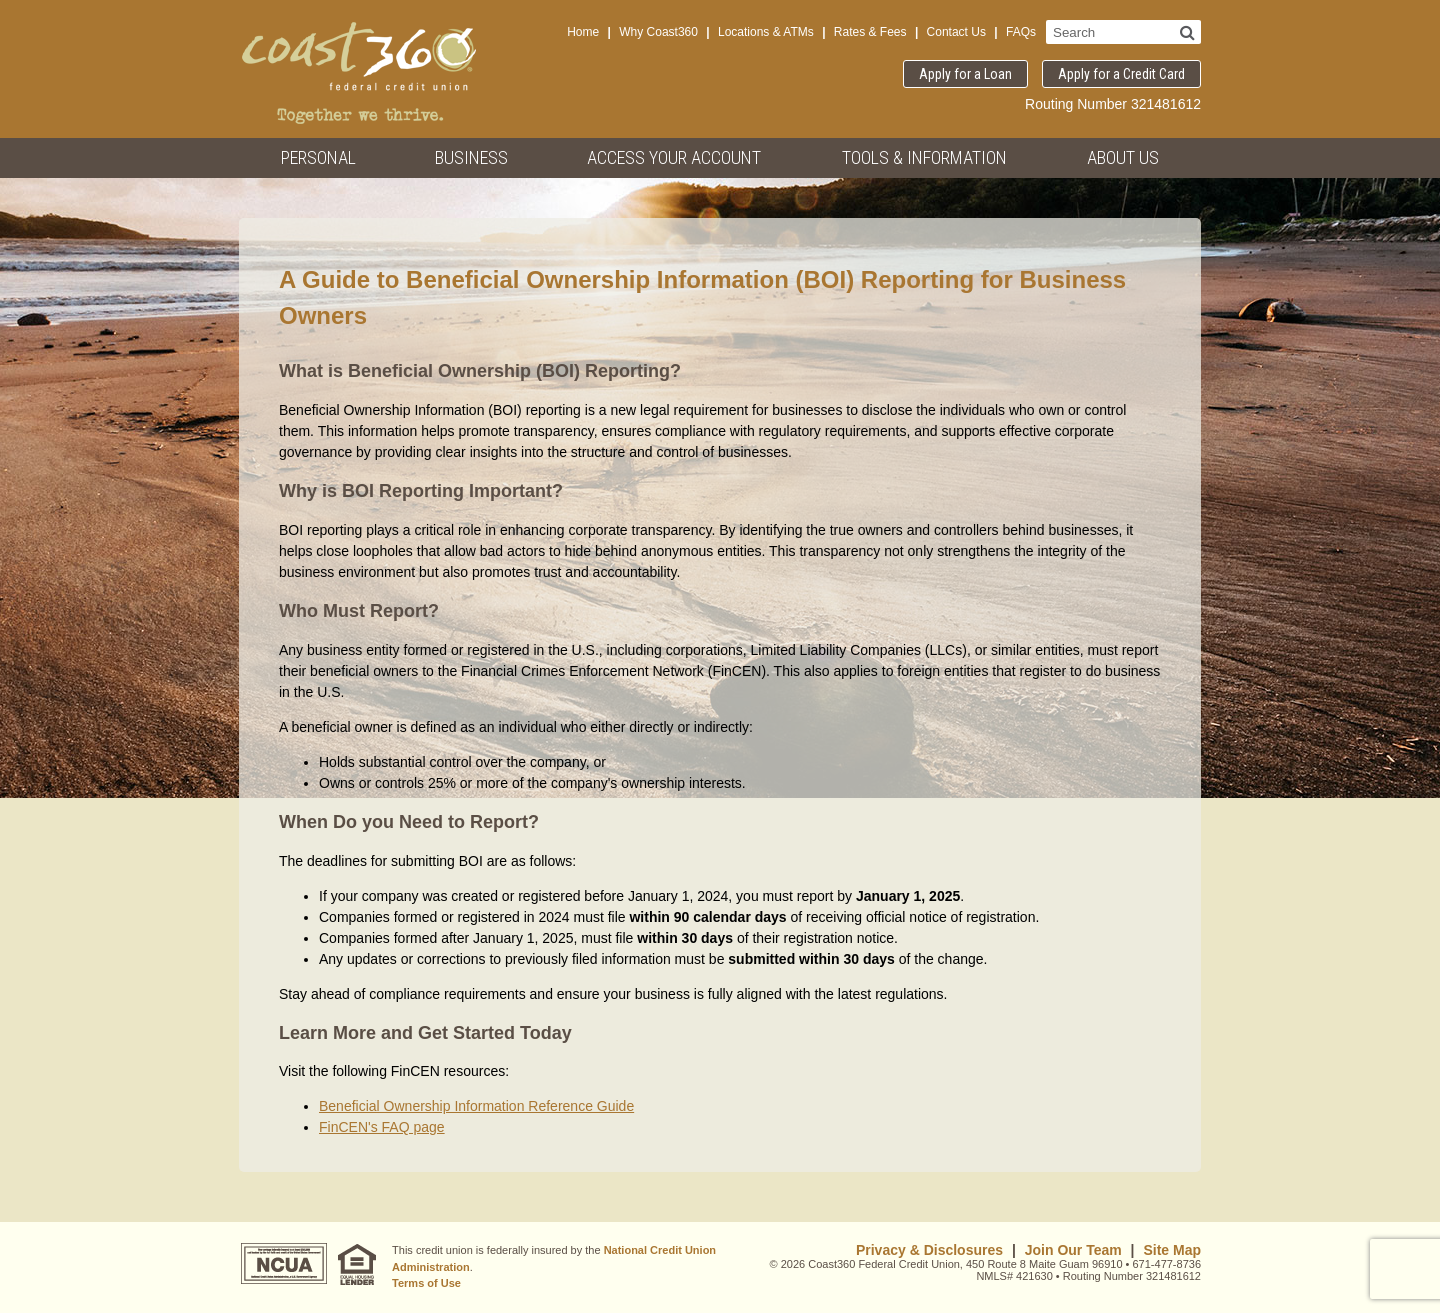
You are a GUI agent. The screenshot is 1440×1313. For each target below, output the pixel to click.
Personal (318, 157)
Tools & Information (924, 157)
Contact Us (956, 32)
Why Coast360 (658, 32)
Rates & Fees (870, 32)
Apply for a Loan (965, 74)
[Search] (1187, 32)
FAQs (1021, 32)
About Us (1123, 157)
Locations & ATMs (766, 32)
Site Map (1172, 1250)
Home (583, 32)
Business (471, 157)
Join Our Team (1073, 1250)
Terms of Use (426, 1283)
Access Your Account (674, 157)
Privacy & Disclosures (929, 1250)
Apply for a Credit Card (1121, 74)
